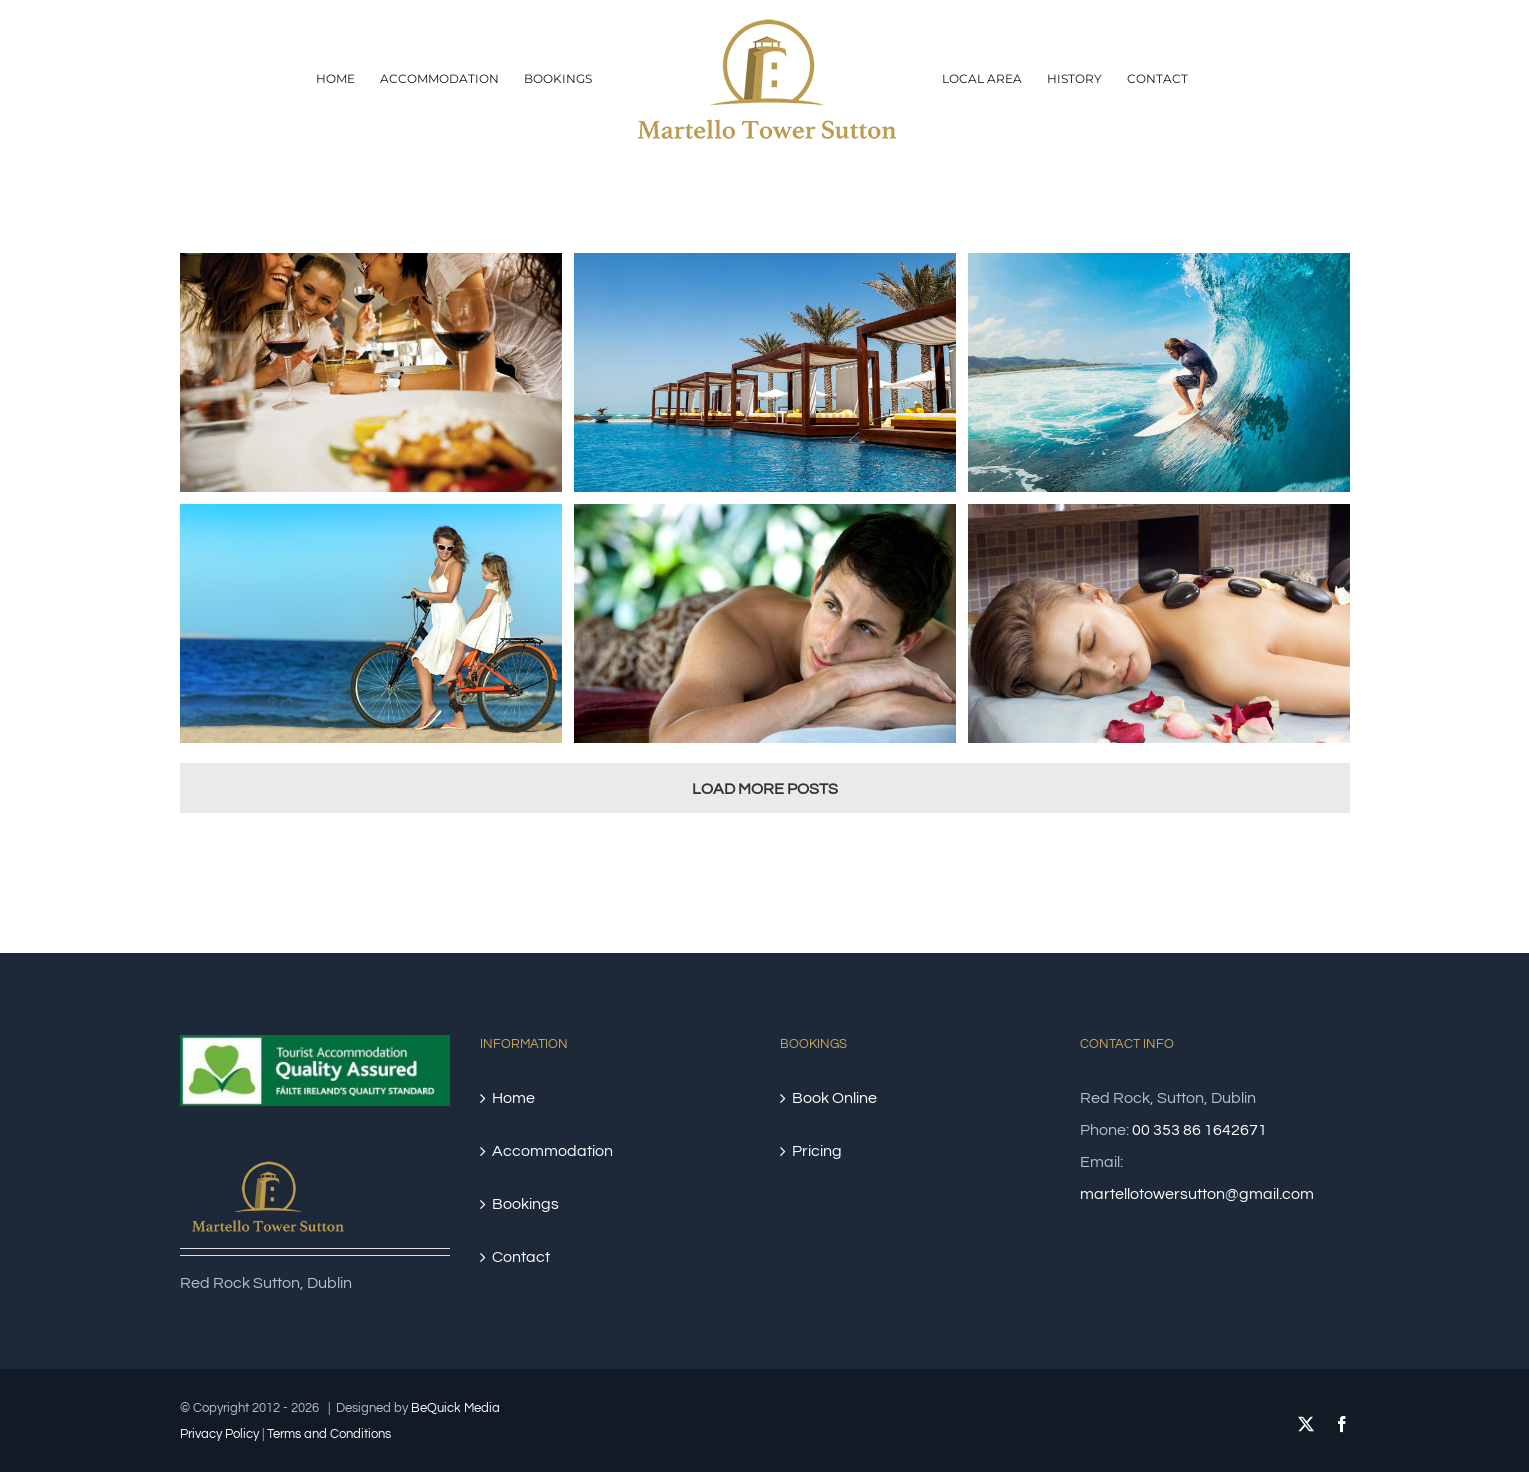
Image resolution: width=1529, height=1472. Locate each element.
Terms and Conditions (329, 1434)
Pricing (817, 1151)
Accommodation (552, 1151)
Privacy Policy (219, 1434)
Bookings (525, 1204)
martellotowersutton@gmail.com (1197, 1194)
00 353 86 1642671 (1199, 1130)
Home (513, 1098)
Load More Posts (765, 789)
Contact (521, 1257)
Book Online (834, 1098)
